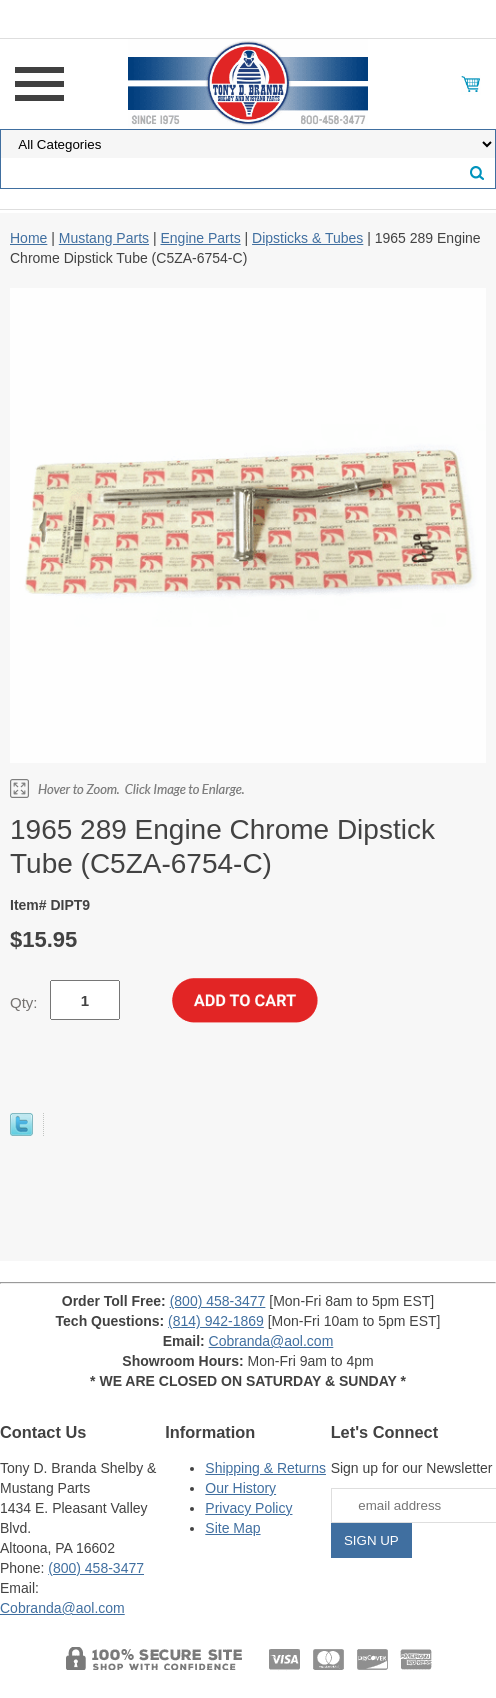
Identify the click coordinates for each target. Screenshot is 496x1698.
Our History (240, 1488)
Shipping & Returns (265, 1468)
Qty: (24, 1002)
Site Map (232, 1528)
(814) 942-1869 (216, 1321)
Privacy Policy (248, 1508)
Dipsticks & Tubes (307, 238)
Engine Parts (200, 238)
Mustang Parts (104, 238)
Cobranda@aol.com (271, 1341)
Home (28, 238)
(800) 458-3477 (218, 1301)
